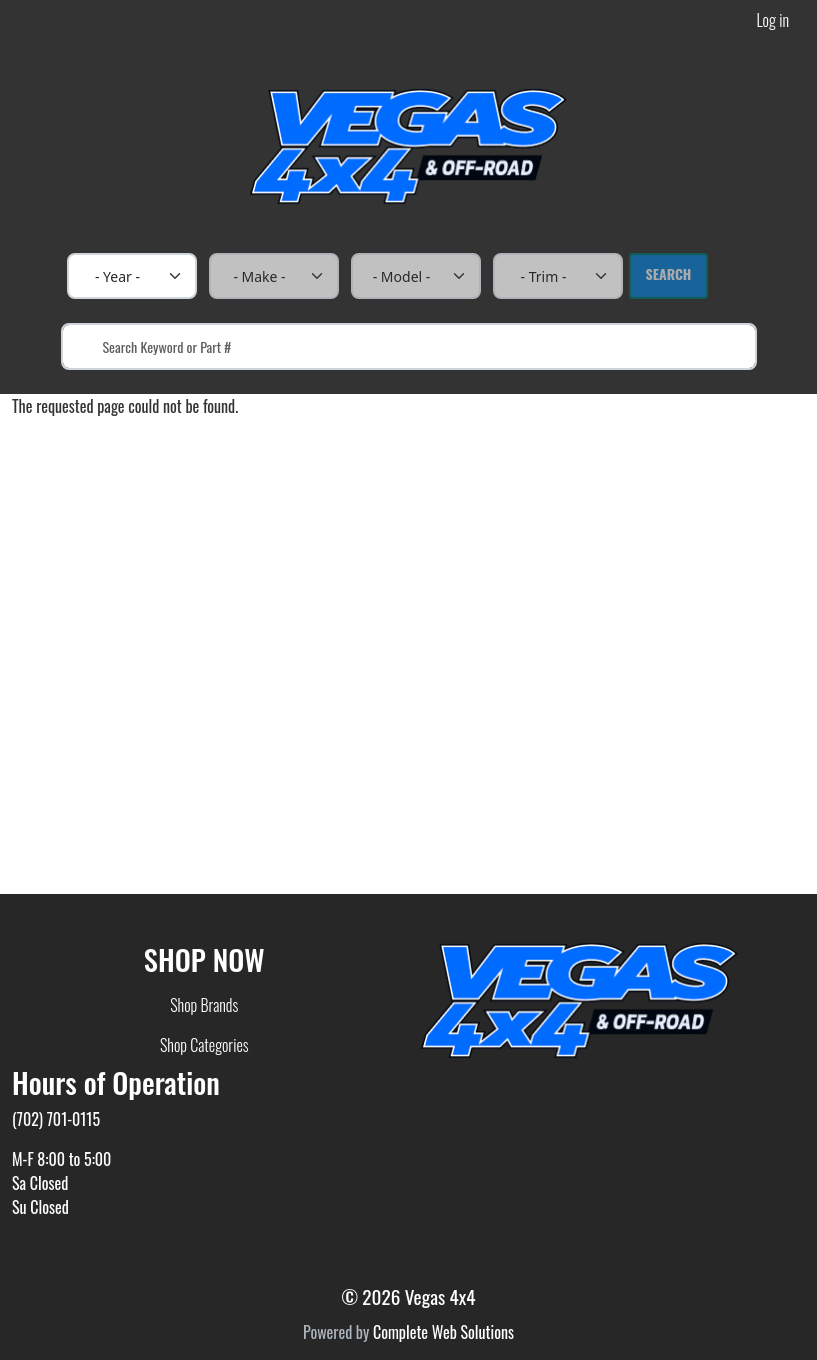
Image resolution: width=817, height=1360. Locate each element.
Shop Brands (204, 1005)
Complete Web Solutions (443, 1332)
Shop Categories (204, 1045)
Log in (773, 20)
